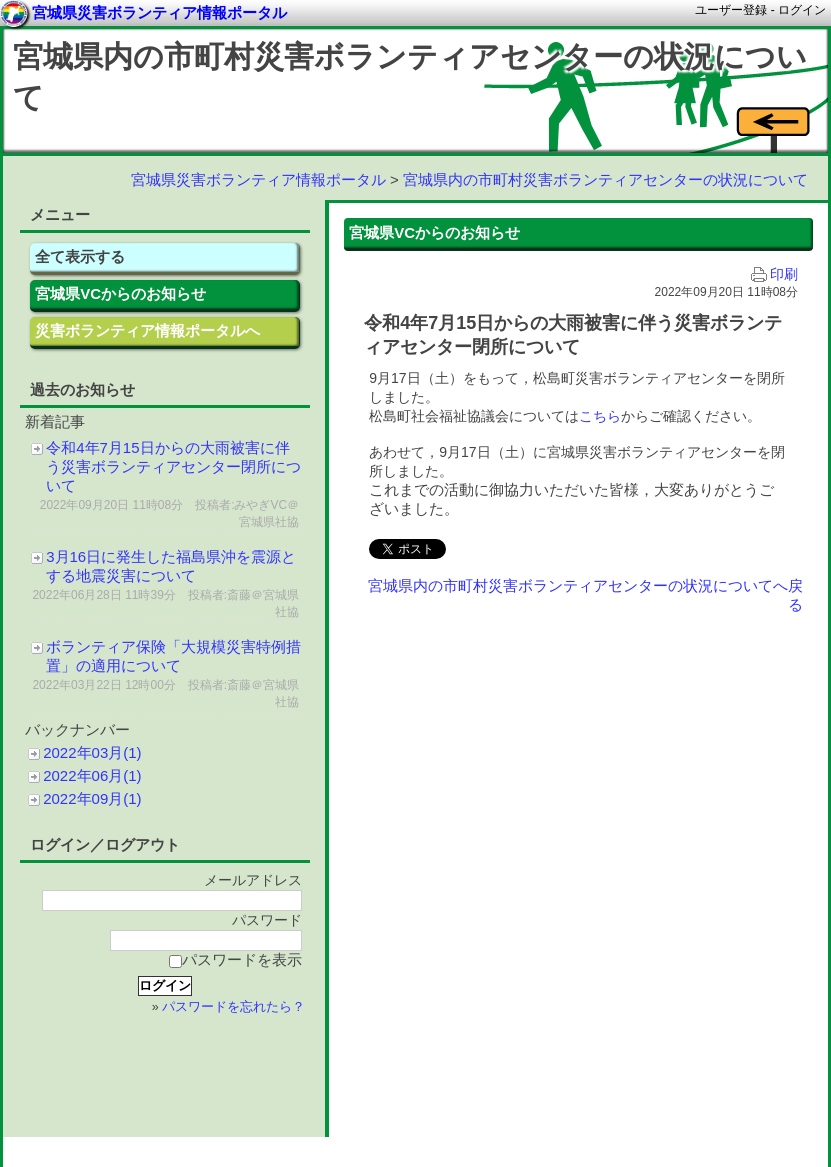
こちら (600, 416)
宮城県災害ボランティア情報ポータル (258, 179)
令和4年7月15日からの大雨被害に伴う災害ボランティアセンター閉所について (173, 466)
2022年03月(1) (92, 752)
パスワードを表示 (235, 959)
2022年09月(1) (92, 798)
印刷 (774, 274)
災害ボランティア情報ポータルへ (147, 330)
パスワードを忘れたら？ (233, 1007)
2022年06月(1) (92, 775)
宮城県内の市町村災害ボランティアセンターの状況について (605, 179)
